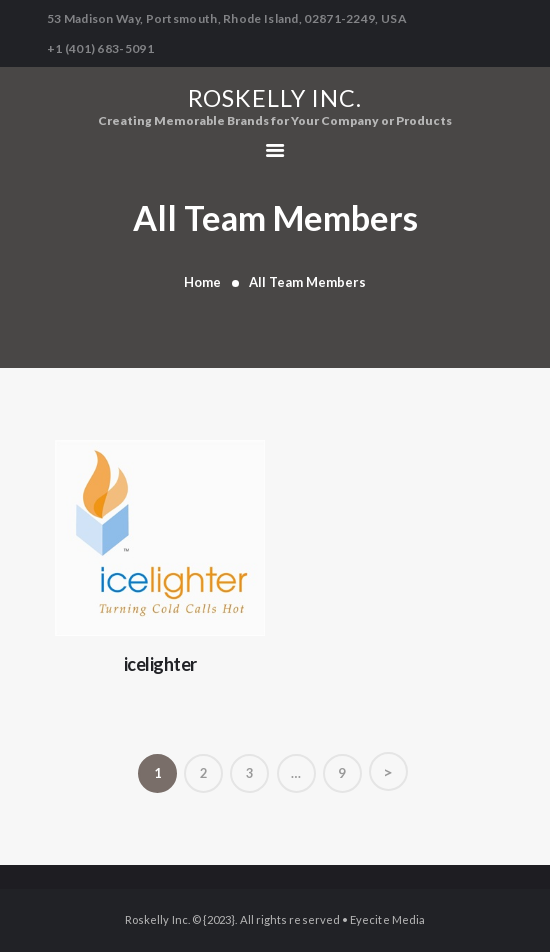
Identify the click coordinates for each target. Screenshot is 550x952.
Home (202, 282)
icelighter (160, 664)
